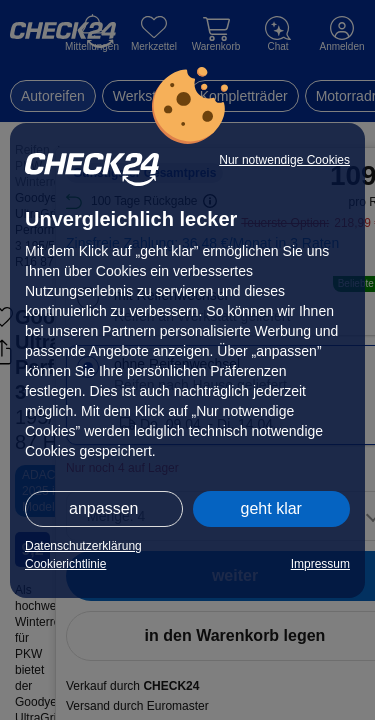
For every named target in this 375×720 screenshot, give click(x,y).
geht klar (271, 508)
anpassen (103, 508)
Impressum (320, 564)
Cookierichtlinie (65, 564)
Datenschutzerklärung (83, 546)
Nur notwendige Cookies (284, 160)
